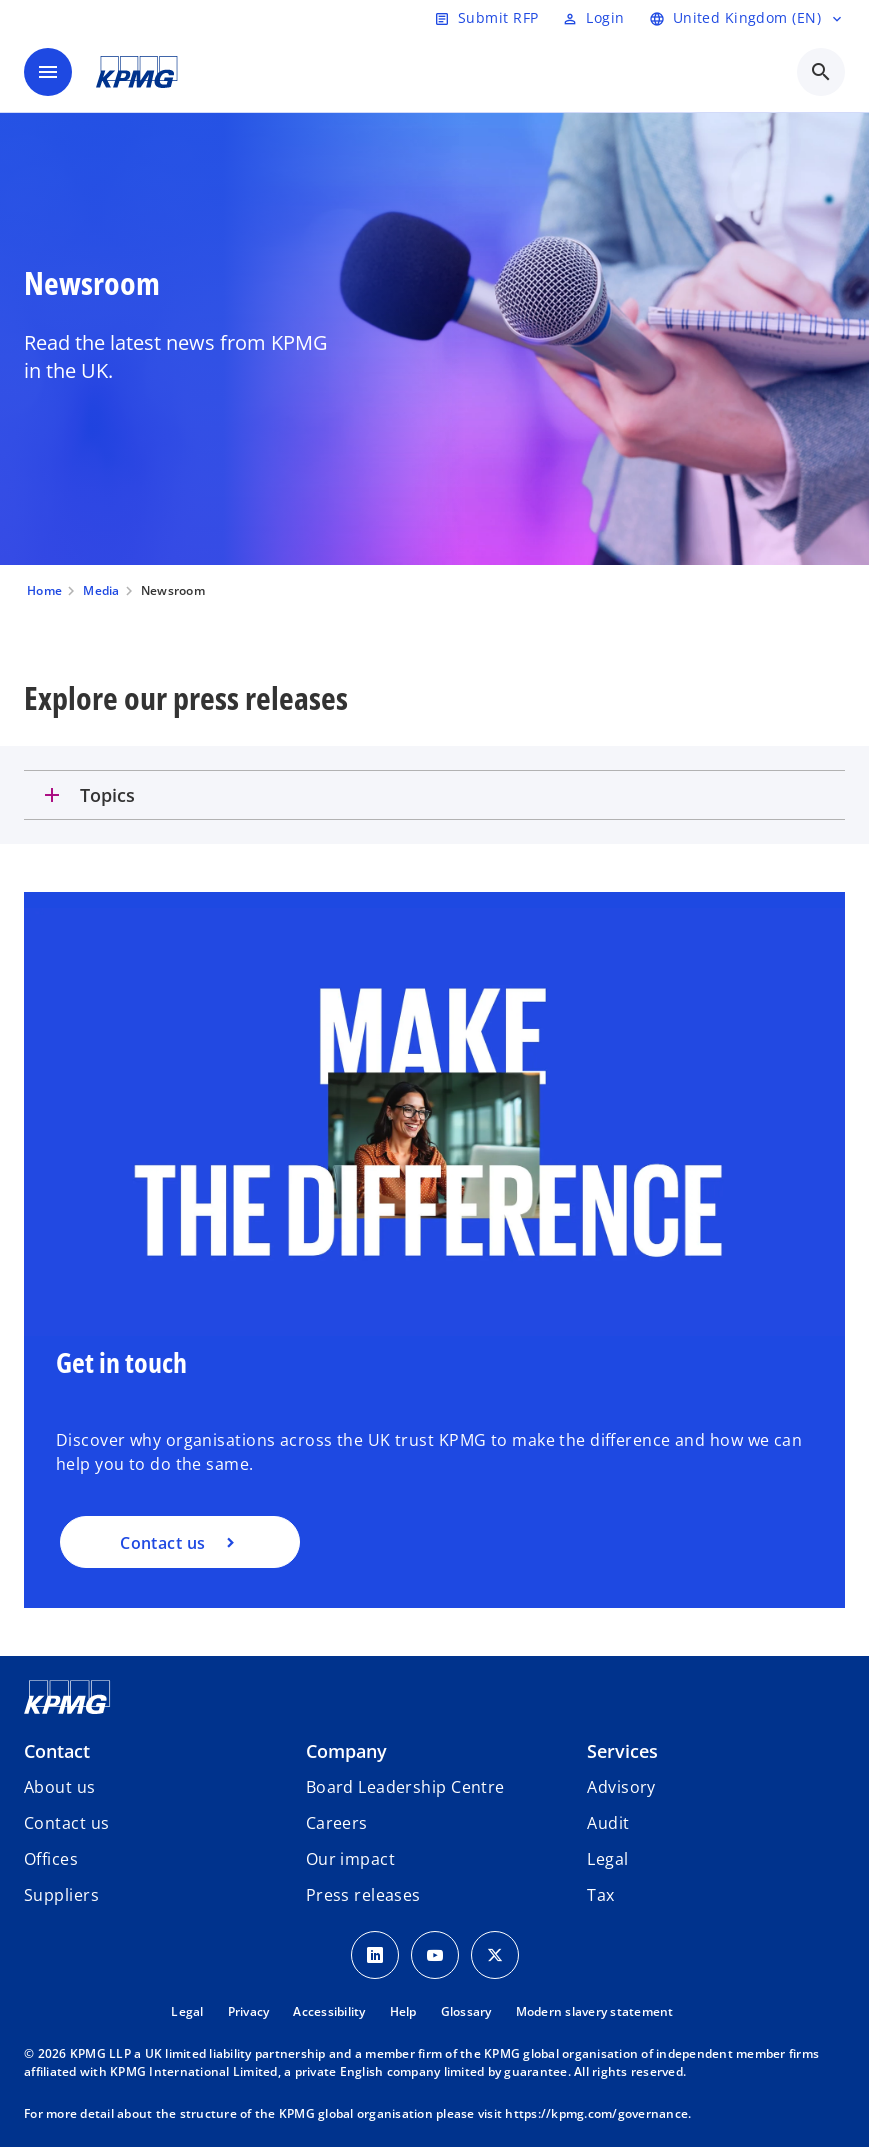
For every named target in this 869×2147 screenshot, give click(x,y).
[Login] (593, 18)
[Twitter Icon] (495, 1955)
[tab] (434, 795)
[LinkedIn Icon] (375, 1955)
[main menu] (48, 72)
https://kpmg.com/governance (596, 2113)
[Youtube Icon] (435, 1955)
